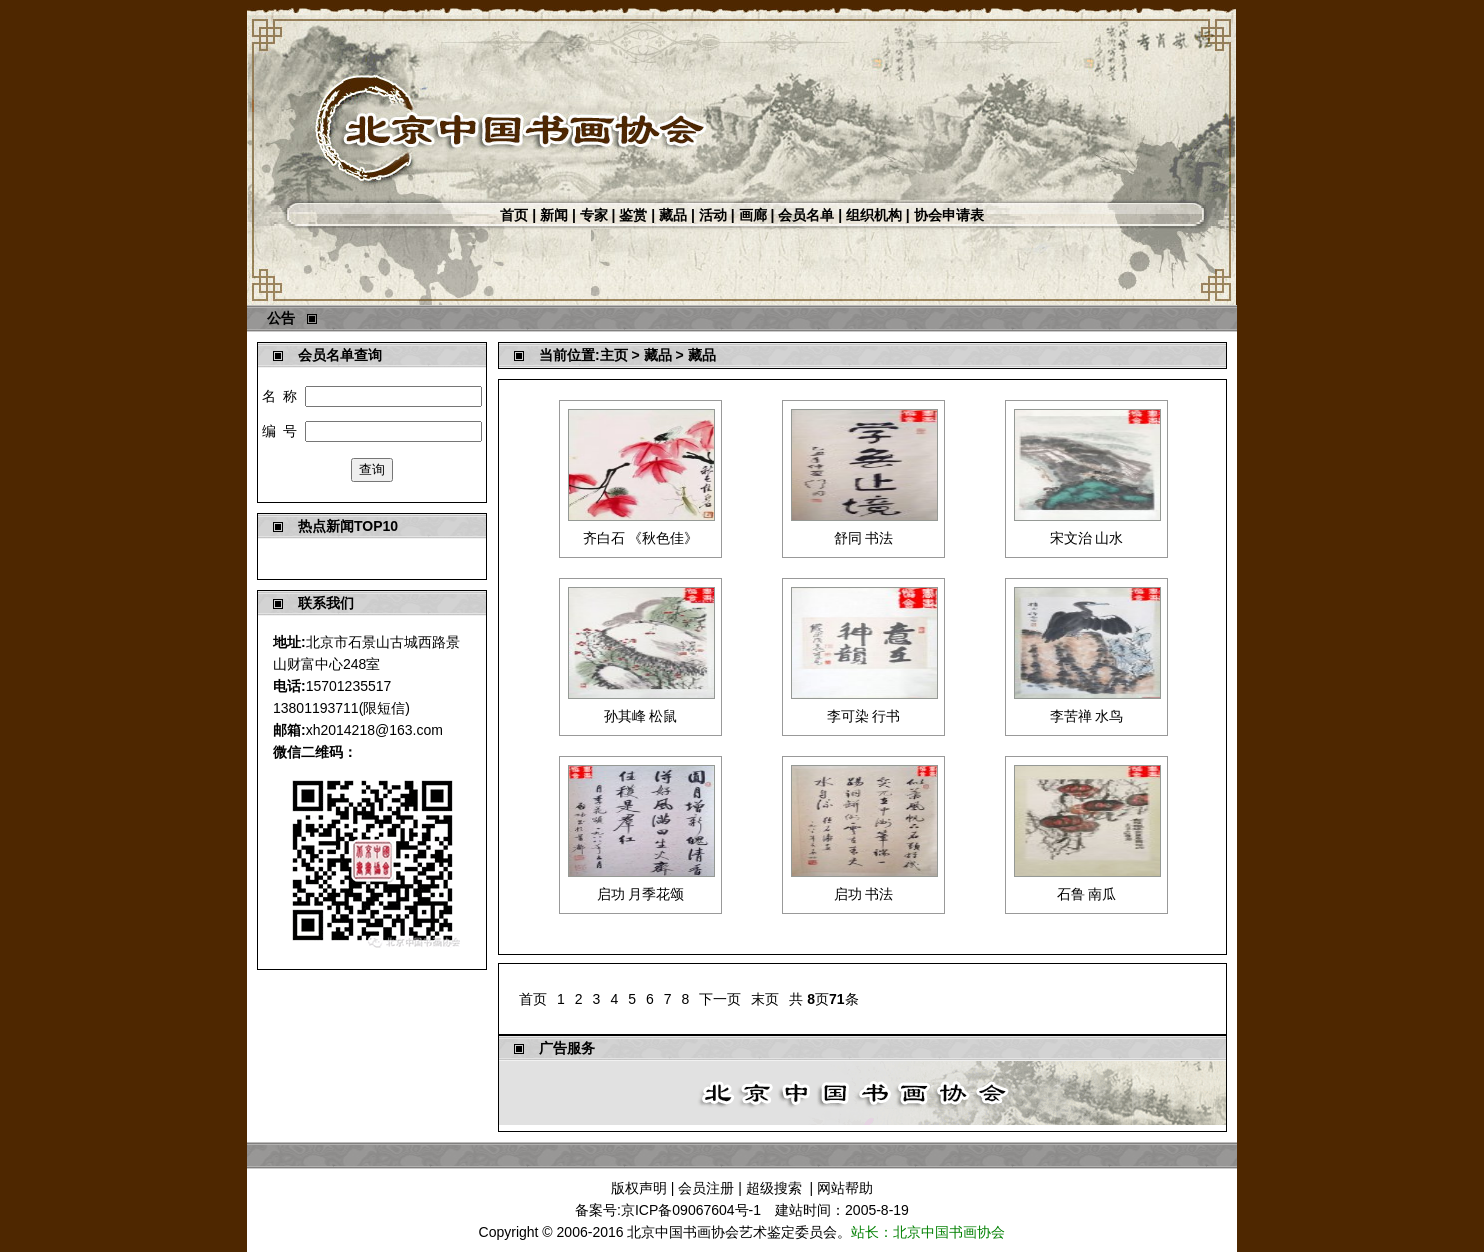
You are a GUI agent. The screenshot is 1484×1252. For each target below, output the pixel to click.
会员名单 (806, 215)
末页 (765, 999)
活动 (713, 215)
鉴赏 (633, 215)
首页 (514, 215)
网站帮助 (845, 1188)
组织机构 (874, 215)
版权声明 (639, 1188)
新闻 (554, 215)
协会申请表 (949, 215)
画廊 (753, 215)
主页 (614, 355)
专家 (594, 215)
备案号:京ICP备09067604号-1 (668, 1210)
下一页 (720, 999)
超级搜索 (774, 1188)
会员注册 (706, 1188)
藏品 (673, 215)
